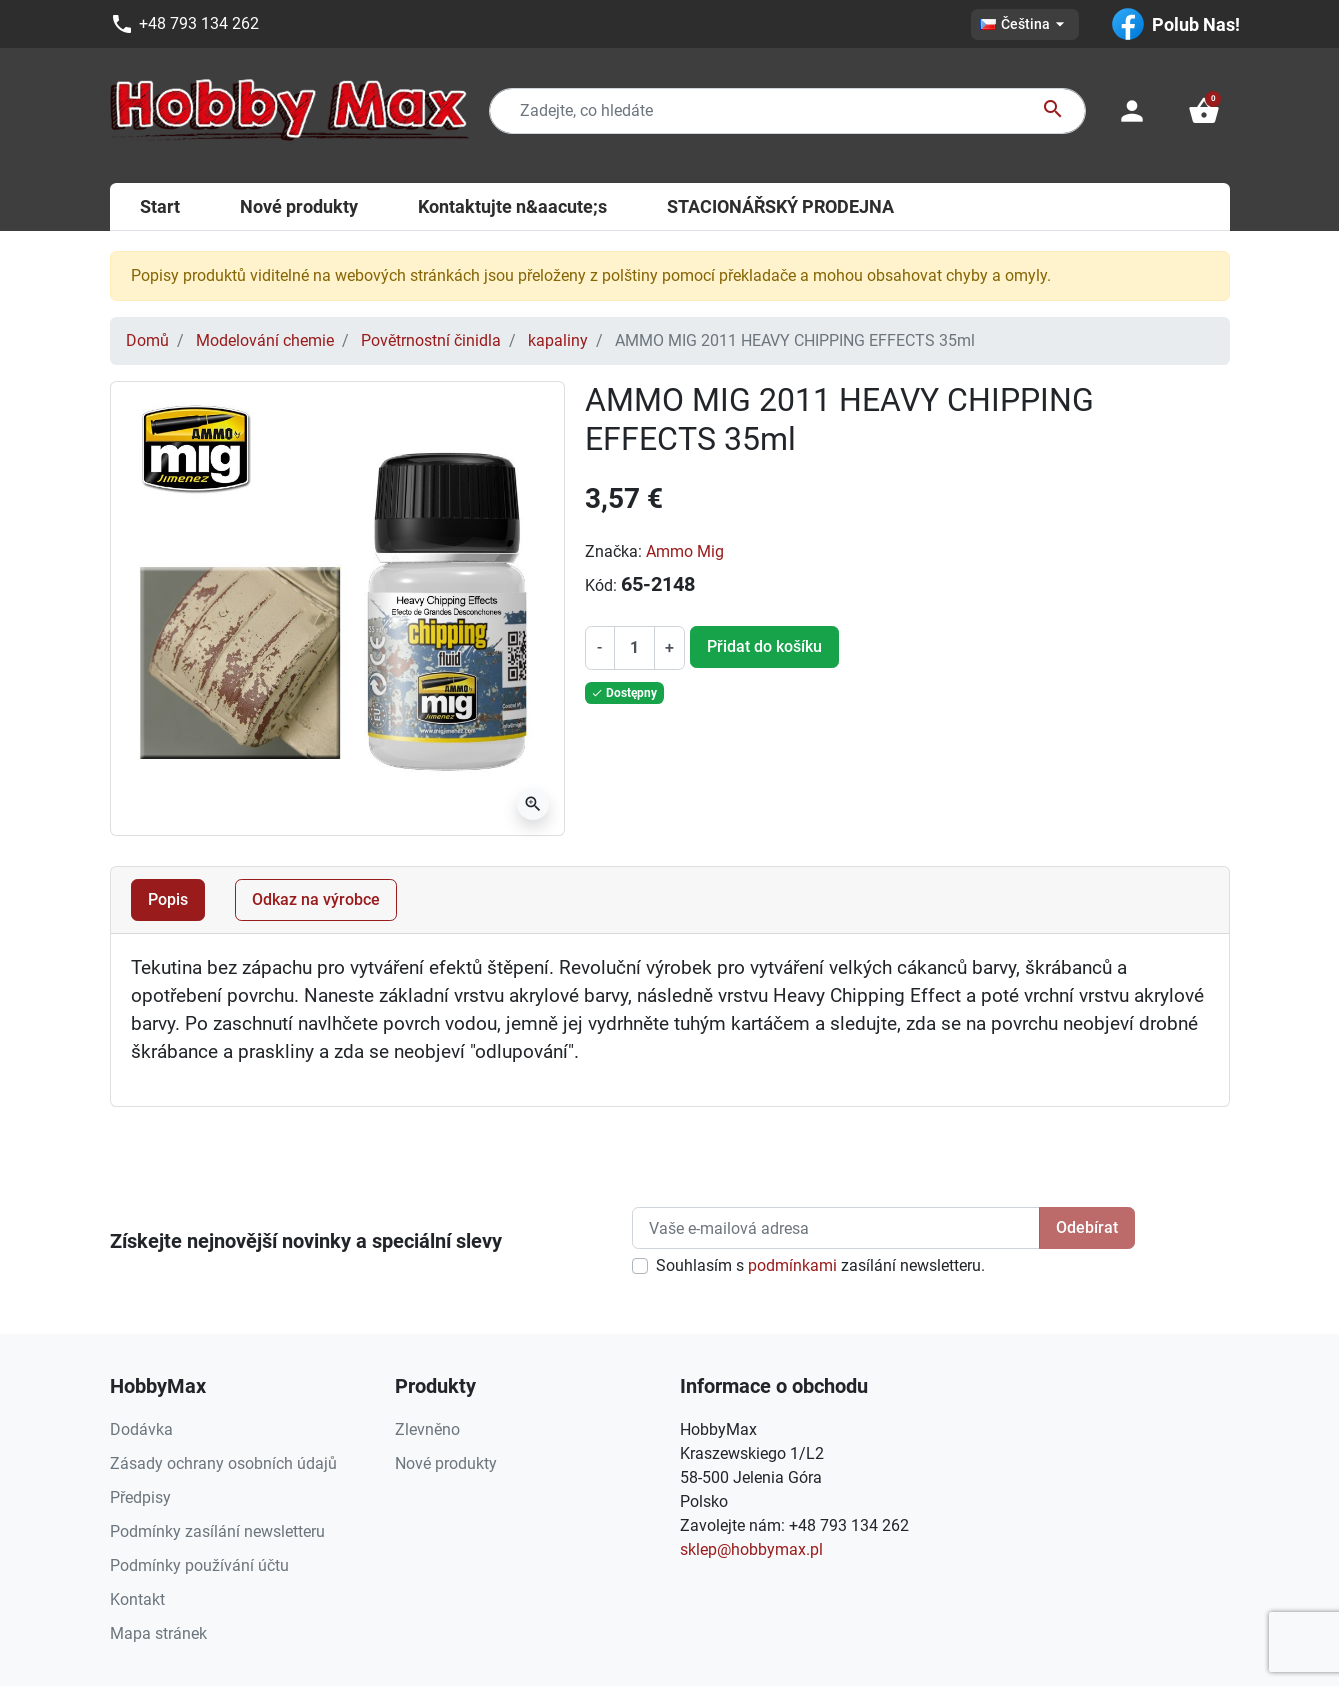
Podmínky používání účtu (199, 1565)
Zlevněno (427, 1429)
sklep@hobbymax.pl (751, 1549)
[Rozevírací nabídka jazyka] (1025, 24)
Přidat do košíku (764, 646)
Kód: (601, 585)
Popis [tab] (168, 899)
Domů (147, 340)
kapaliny (558, 340)
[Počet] (634, 648)
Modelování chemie (265, 340)
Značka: (613, 551)
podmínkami (792, 1265)
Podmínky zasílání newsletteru (217, 1531)
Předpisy (140, 1497)
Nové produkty (446, 1463)
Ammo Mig (685, 551)
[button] (1204, 111)
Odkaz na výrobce (316, 899)
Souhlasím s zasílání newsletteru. (820, 1265)
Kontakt (137, 1599)
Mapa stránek (158, 1633)
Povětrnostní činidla (431, 340)
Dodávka (141, 1429)
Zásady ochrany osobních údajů (223, 1463)
